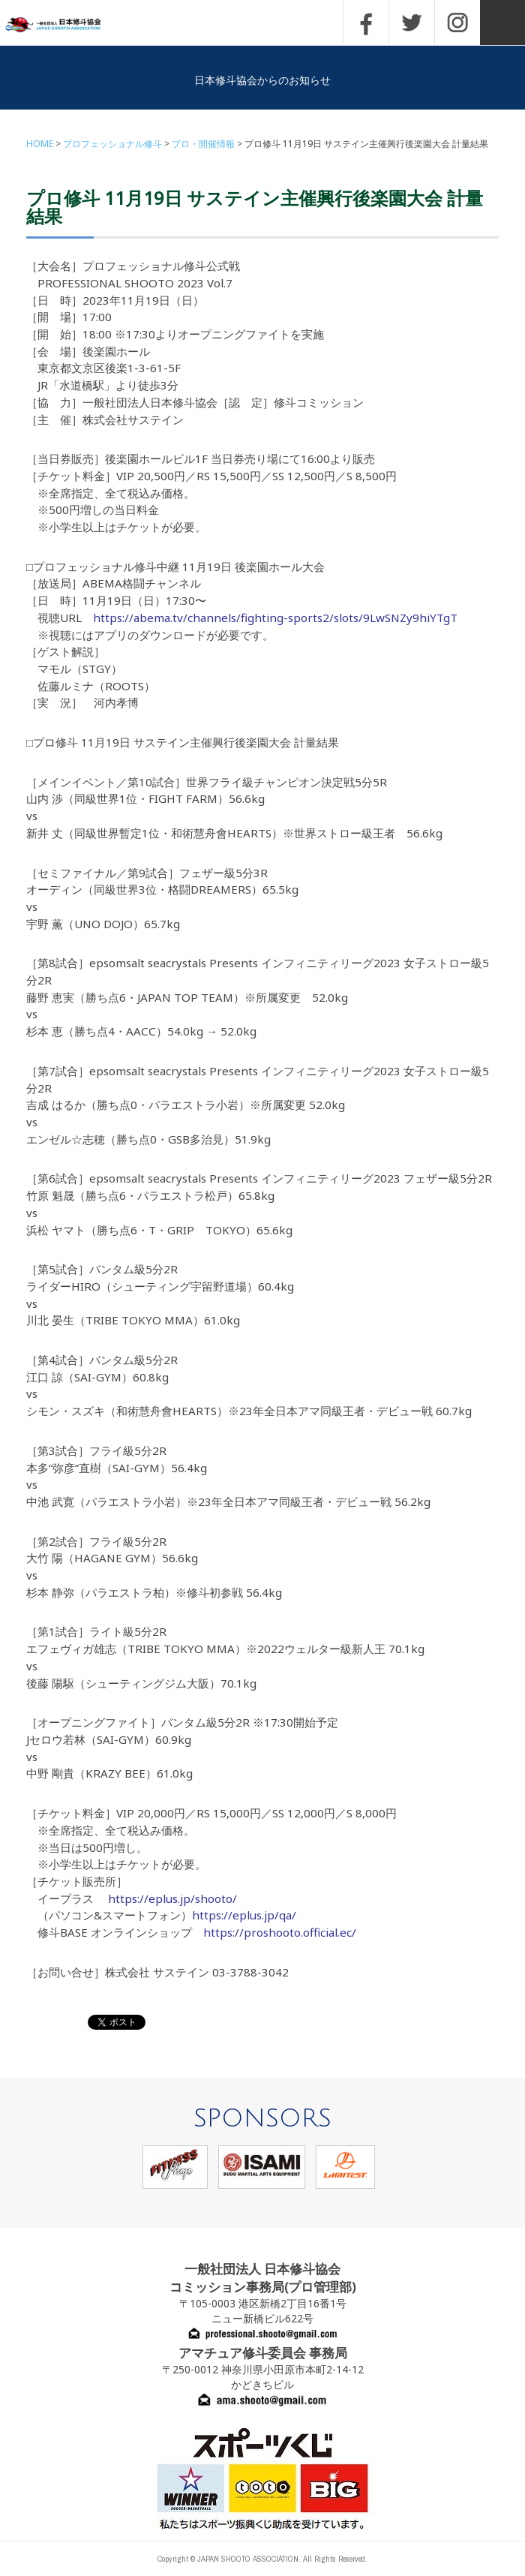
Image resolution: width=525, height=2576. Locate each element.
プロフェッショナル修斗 (112, 143)
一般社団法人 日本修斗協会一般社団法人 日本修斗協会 (64, 25)
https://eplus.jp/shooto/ (172, 1898)
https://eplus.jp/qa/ (244, 1914)
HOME (39, 143)
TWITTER (411, 22)
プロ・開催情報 (203, 143)
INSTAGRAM (457, 22)
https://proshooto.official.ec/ (279, 1932)
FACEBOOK (366, 22)
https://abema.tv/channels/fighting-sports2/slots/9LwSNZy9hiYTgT (275, 617)
